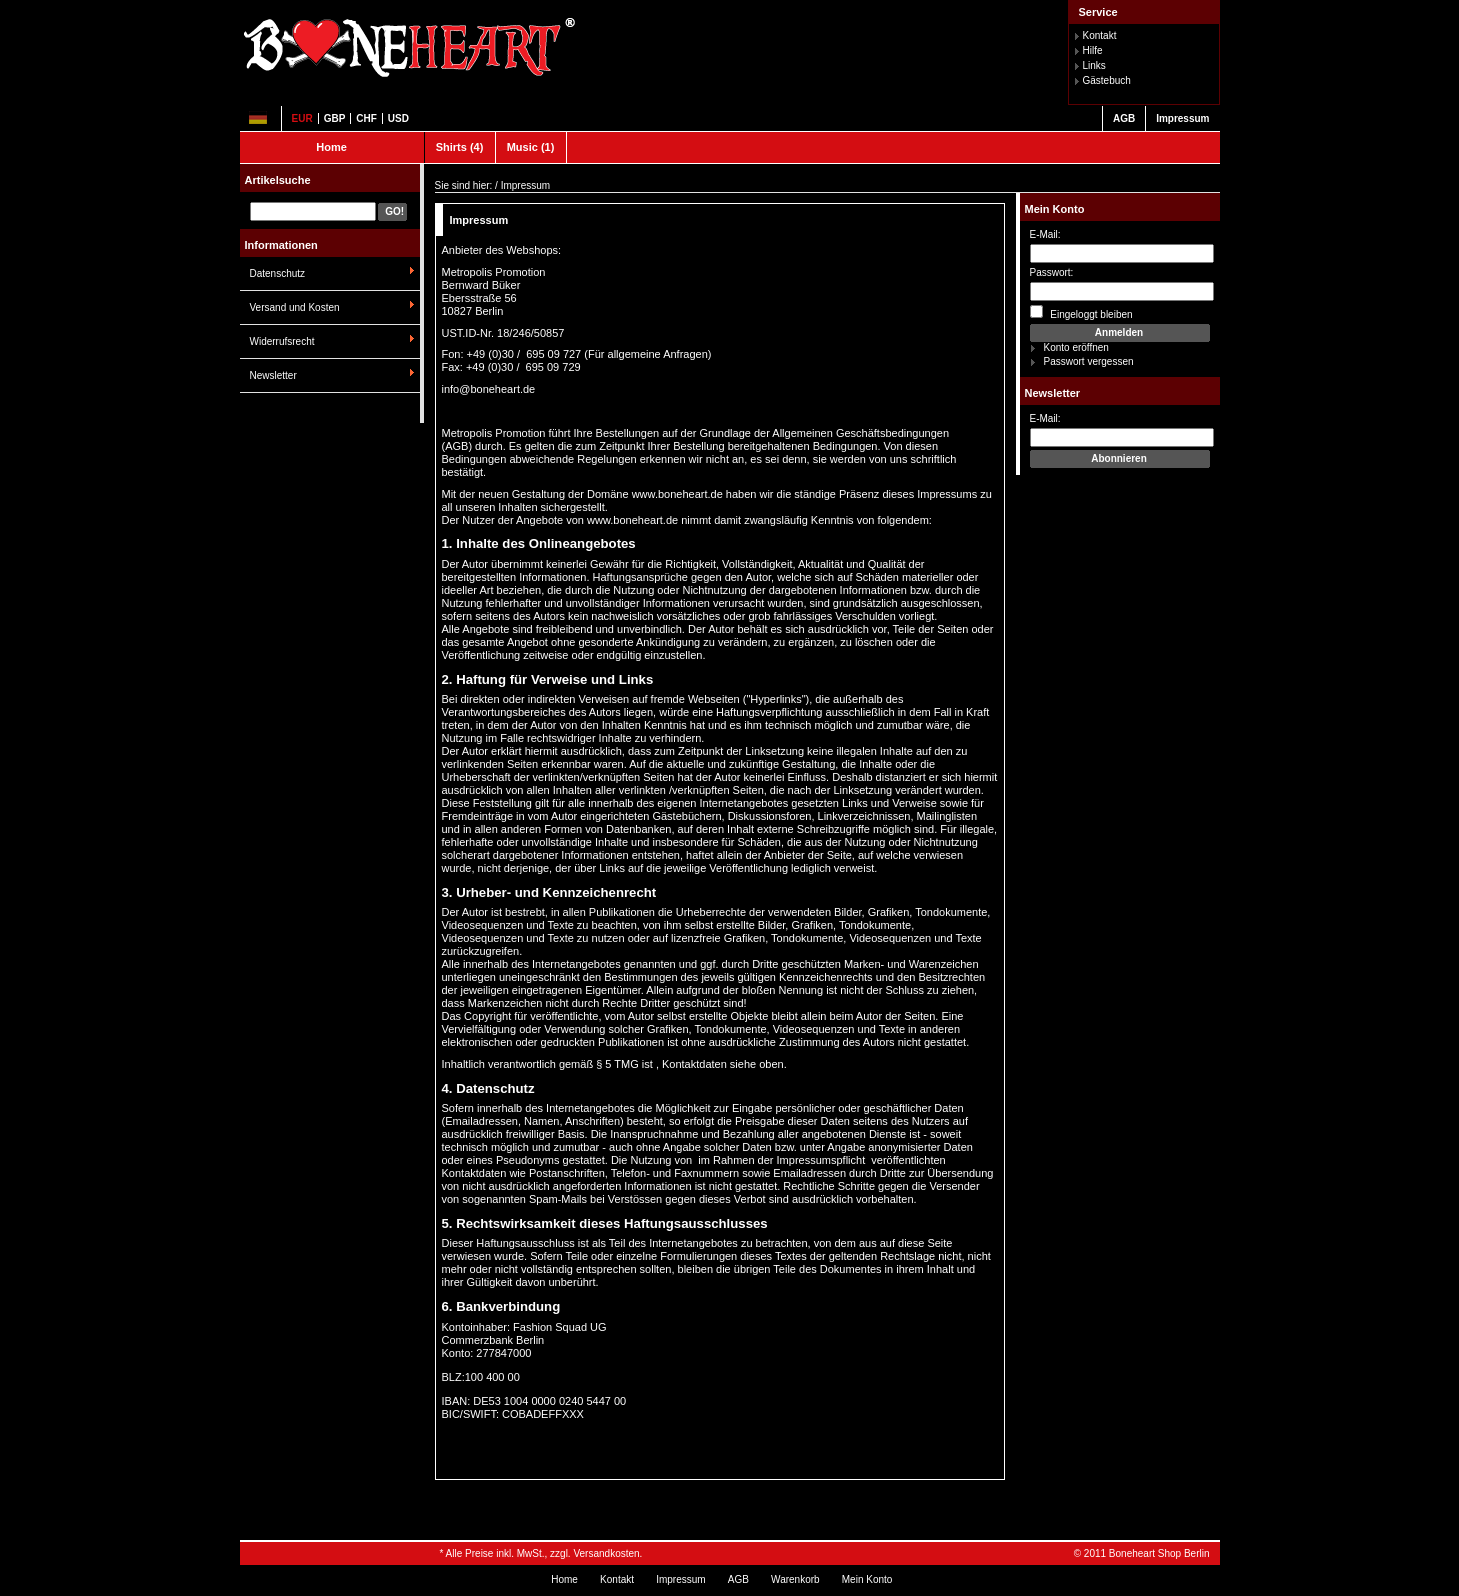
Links (1094, 65)
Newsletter (273, 375)
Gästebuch (1107, 80)
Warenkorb (795, 1579)
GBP (335, 118)
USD (398, 118)
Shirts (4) (460, 147)
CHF (366, 118)
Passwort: (1052, 272)
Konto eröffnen (1076, 347)
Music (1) (531, 147)
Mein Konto (1055, 209)
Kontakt (1100, 35)
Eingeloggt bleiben (1081, 312)
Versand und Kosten (295, 307)
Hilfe (1093, 50)
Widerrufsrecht (282, 341)
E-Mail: (1045, 234)
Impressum (1182, 118)
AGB (1124, 118)
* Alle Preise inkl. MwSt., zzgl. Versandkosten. (541, 1553)
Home (331, 147)
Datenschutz (278, 273)
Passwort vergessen (1089, 361)
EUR (302, 118)
